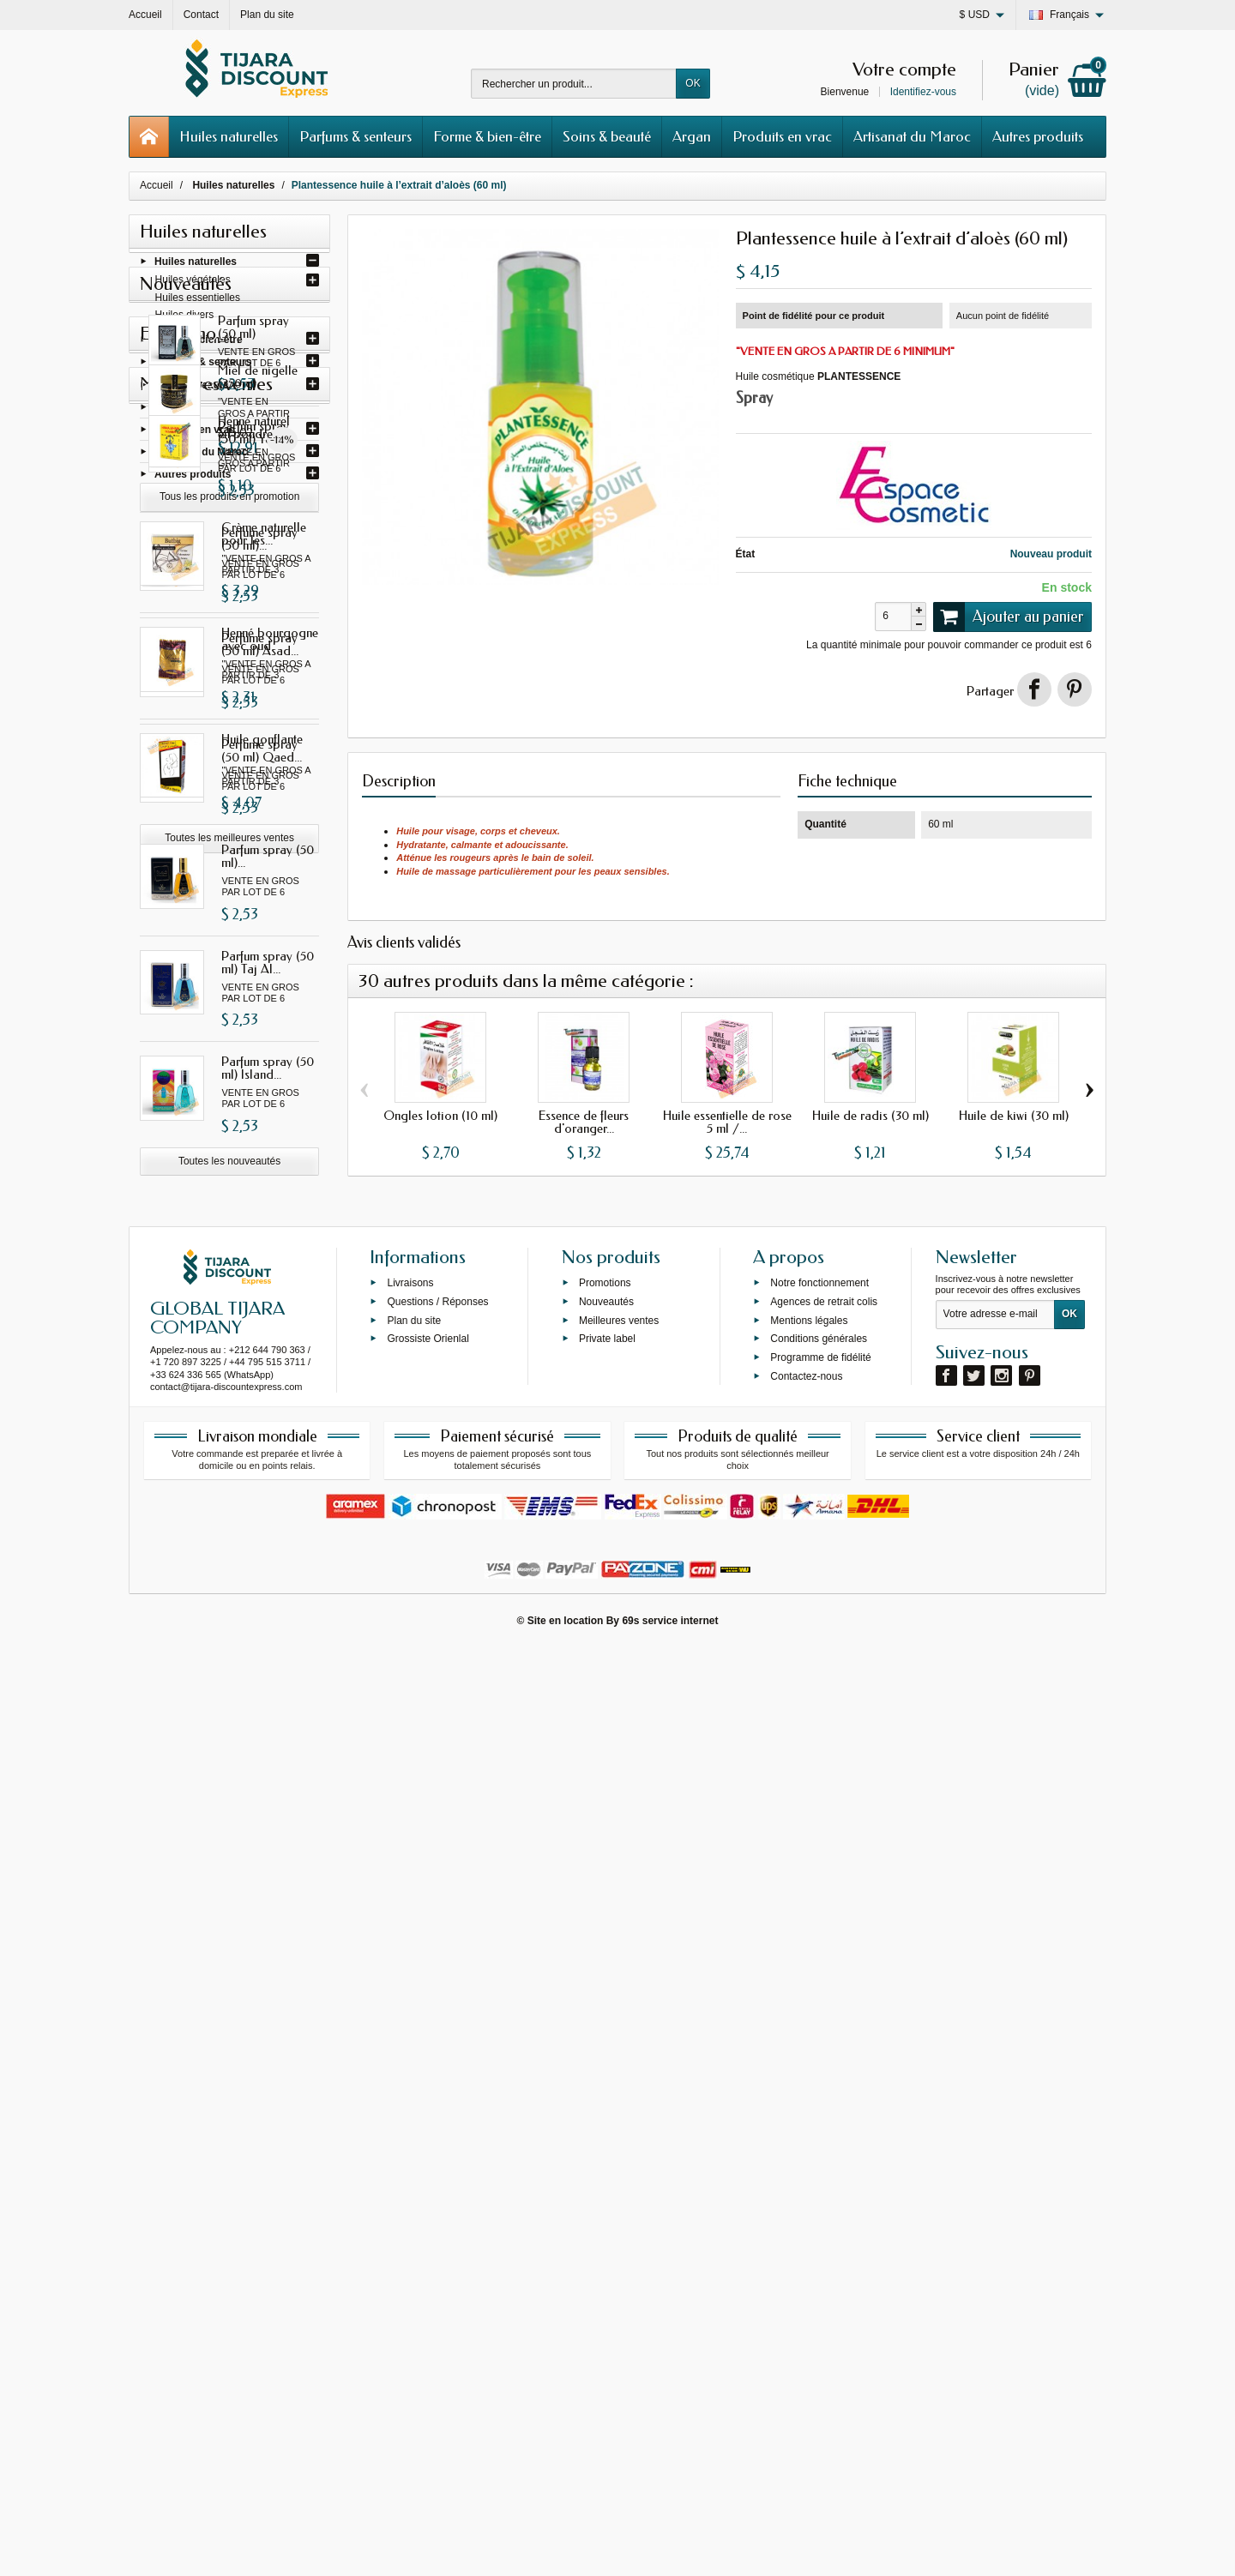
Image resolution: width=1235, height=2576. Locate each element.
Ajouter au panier (1008, 616)
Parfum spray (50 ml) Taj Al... (267, 1208)
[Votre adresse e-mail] (995, 2241)
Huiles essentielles (197, 303)
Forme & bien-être (487, 136)
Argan (691, 136)
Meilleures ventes (619, 2247)
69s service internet (670, 2548)
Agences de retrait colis (823, 2228)
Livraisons (410, 2210)
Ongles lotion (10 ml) (440, 1115)
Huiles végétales (193, 286)
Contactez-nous (806, 2303)
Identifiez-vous (923, 92)
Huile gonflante (262, 2017)
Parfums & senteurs (355, 136)
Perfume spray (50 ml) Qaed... (261, 996)
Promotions (605, 2210)
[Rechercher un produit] (574, 84)
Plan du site (414, 2247)
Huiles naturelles (228, 136)
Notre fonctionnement (819, 2210)
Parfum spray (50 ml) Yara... (267, 678)
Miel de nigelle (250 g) (261, 1503)
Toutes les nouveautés (229, 1406)
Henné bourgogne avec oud (269, 1918)
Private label (607, 2266)
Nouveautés (606, 2228)
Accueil (156, 185)
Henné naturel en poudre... (265, 1706)
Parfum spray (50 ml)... (267, 1101)
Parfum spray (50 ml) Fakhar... (267, 572)
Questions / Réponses (437, 2228)
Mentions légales (808, 2247)
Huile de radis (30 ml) (870, 1115)
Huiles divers (184, 320)
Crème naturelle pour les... (263, 1812)
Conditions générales (818, 2266)
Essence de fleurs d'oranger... (584, 1122)
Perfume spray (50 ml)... (259, 784)
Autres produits (1037, 136)
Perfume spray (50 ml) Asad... (259, 890)
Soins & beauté (607, 136)
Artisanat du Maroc (912, 136)
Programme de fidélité (820, 2284)
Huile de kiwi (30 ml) (1014, 1115)
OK (692, 83)
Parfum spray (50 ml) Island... (267, 1313)
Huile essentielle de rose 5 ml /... (727, 1122)
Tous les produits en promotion (229, 1609)
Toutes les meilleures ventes (229, 2116)
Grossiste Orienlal (427, 2266)
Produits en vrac (782, 136)
